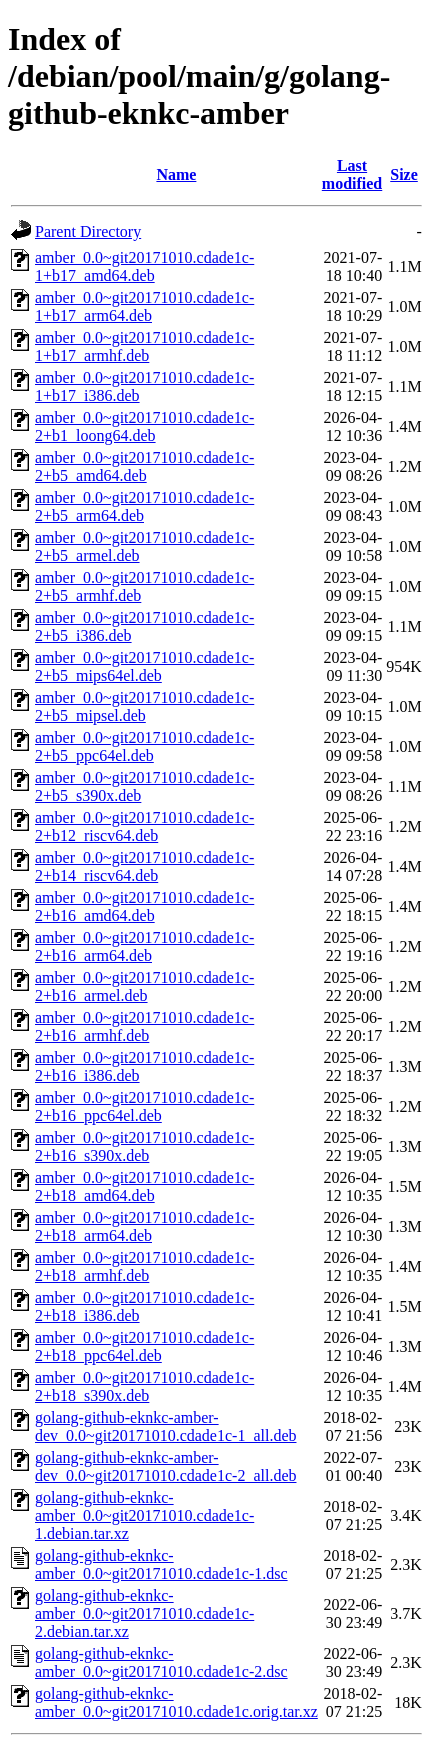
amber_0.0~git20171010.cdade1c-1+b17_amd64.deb (144, 266)
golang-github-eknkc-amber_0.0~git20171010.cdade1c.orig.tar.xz (176, 1702)
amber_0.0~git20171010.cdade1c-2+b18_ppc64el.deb (144, 1346)
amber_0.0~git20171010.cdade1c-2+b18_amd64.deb (144, 1186)
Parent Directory (88, 231)
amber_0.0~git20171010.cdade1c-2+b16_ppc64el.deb (144, 1106)
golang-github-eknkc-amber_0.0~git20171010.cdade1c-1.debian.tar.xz (144, 1515)
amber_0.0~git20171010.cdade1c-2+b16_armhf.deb (144, 1026)
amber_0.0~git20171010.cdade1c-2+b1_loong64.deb (144, 426)
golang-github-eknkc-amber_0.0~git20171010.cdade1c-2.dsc (161, 1662)
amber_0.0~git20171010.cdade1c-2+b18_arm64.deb (144, 1226)
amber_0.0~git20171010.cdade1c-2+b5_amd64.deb (144, 466)
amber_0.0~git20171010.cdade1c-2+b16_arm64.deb (144, 946)
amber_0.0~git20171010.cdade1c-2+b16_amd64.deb (144, 906)
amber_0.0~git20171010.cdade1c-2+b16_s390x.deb (144, 1146)
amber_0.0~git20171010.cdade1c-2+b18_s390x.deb (144, 1386)
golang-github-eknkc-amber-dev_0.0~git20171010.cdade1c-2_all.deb (165, 1466)
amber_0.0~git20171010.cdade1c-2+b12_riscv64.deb (144, 826)
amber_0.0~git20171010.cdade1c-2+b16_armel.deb (144, 986)
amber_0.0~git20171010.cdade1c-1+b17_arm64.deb (144, 306)
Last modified (352, 174)
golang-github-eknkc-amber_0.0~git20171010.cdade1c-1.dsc (161, 1564)
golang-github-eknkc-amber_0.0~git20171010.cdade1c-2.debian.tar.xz (144, 1613)
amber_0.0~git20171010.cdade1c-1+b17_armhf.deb (144, 346)
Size (404, 174)
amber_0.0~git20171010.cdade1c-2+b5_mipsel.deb (144, 706)
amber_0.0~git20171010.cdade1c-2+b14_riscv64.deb (144, 866)
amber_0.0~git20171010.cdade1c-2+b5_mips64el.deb (144, 666)
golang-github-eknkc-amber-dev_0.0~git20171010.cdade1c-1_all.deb (165, 1426)
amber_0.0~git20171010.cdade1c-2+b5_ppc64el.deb (144, 746)
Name (176, 174)
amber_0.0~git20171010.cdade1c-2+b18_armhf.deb (144, 1266)
